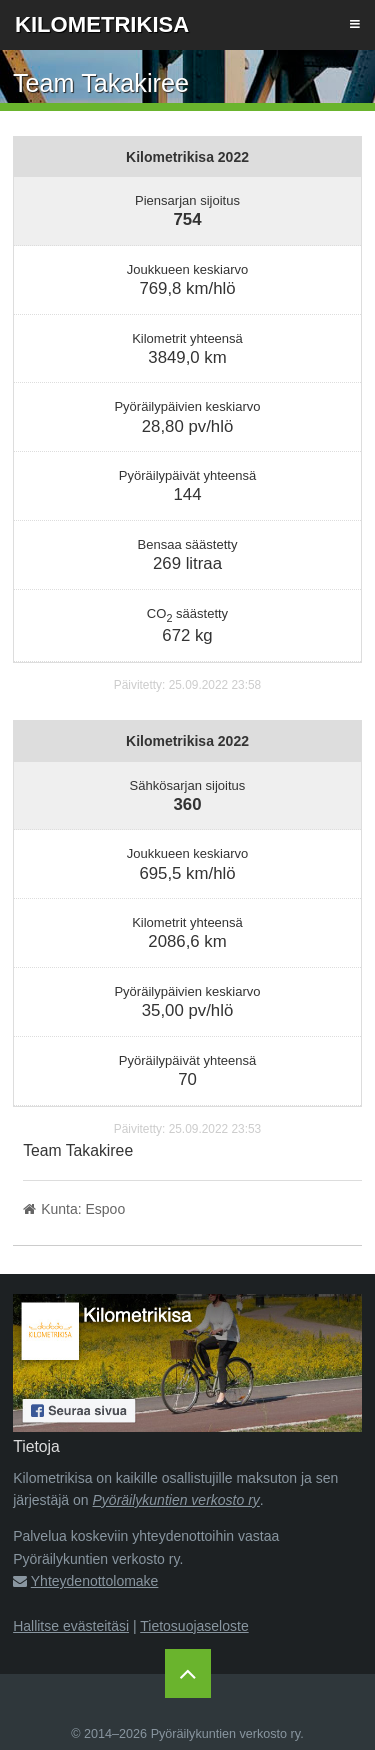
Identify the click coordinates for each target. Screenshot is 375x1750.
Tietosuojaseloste (194, 1626)
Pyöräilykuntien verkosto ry (176, 1500)
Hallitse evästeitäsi (71, 1626)
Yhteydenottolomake (95, 1581)
